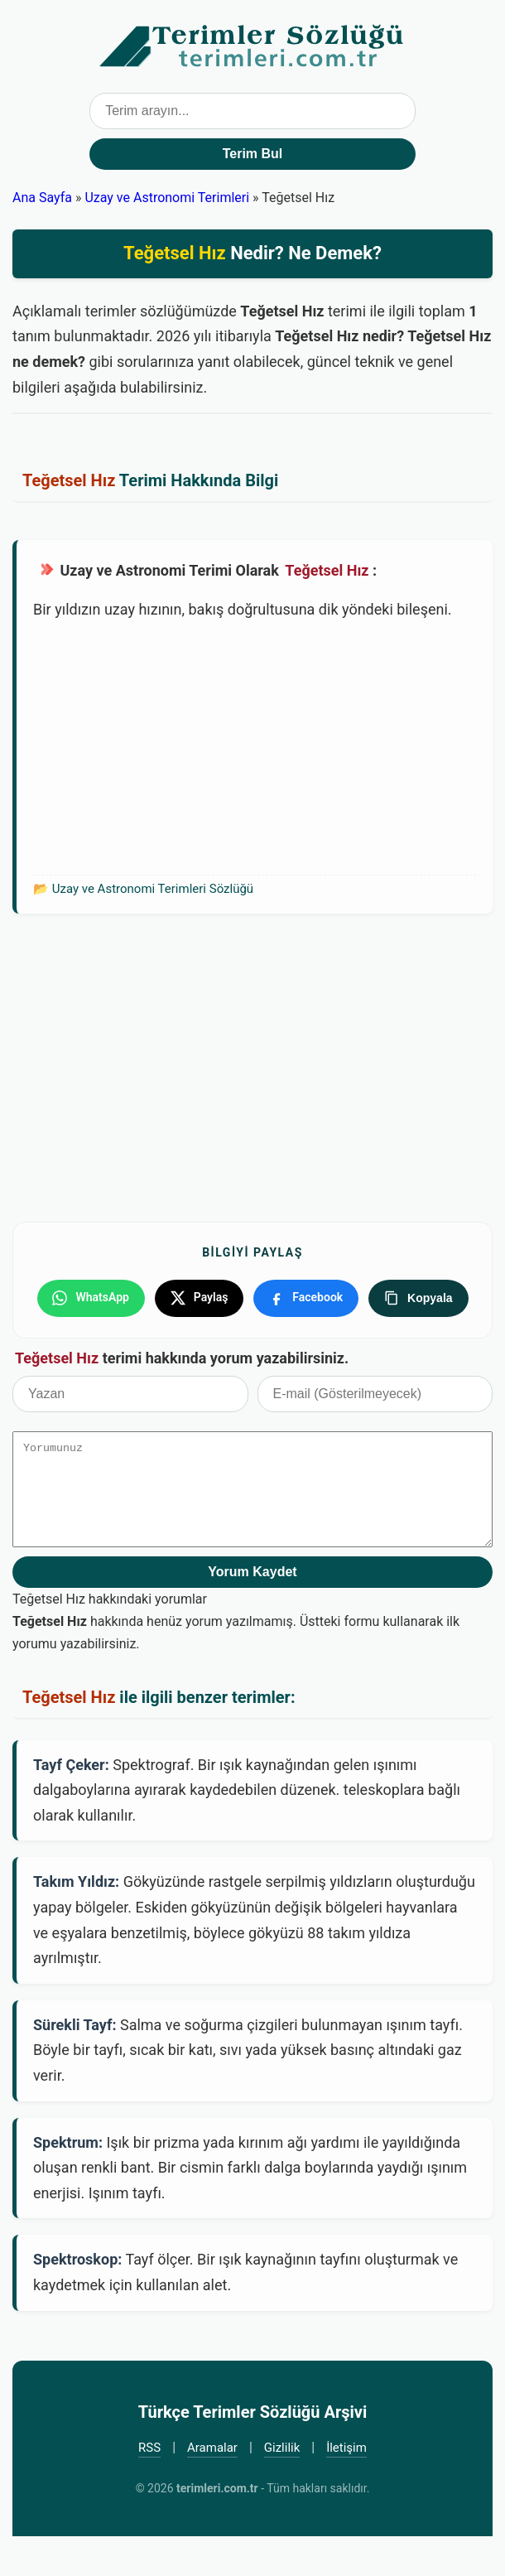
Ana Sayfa (42, 197)
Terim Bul (253, 154)
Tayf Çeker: (71, 1804)
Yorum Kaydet (252, 1612)
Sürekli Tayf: (74, 2064)
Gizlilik (282, 2487)
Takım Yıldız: (76, 1922)
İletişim (346, 2487)
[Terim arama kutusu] (252, 111)
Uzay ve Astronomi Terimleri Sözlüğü (152, 888)
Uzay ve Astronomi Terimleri (166, 197)
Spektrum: (68, 2182)
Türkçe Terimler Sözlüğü (252, 46)
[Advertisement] (254, 746)
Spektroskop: (77, 2299)
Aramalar (212, 2487)
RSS (149, 2487)
